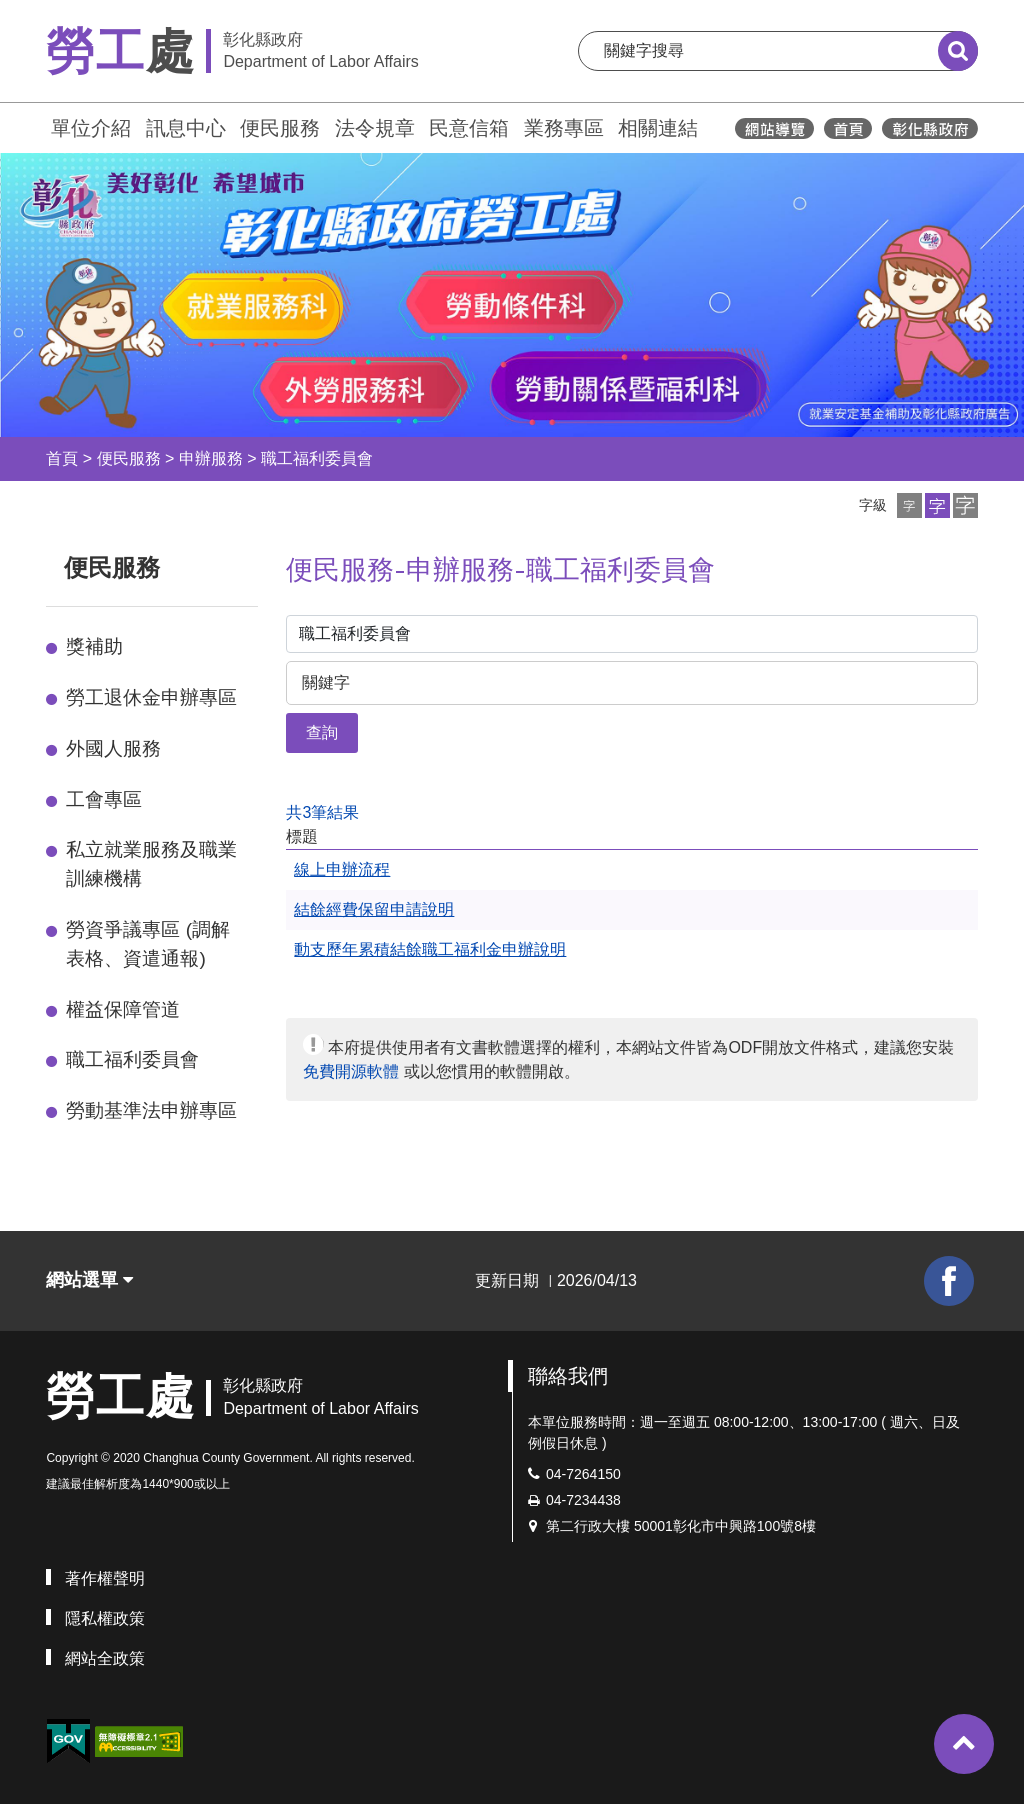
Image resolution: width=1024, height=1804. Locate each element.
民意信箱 (469, 128)
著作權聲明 (105, 1578)
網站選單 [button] (89, 1280)
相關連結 (658, 128)
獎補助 (94, 646)
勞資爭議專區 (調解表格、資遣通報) (148, 944)
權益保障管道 (123, 1009)
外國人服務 (113, 748)
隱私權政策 (105, 1618)
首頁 (62, 458)
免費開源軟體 (351, 1071)
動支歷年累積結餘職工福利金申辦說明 (430, 949)
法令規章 (375, 128)
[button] (909, 505)
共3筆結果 (322, 812)
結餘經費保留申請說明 (374, 909)
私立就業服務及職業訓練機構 (151, 864)
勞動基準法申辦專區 (151, 1110)
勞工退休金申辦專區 (151, 697)
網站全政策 (105, 1658)
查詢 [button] (322, 732)
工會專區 (104, 799)
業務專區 (564, 128)
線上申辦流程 (342, 869)
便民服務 (280, 128)
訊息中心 (186, 128)
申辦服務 (211, 458)
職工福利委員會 (317, 458)
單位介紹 (91, 128)
